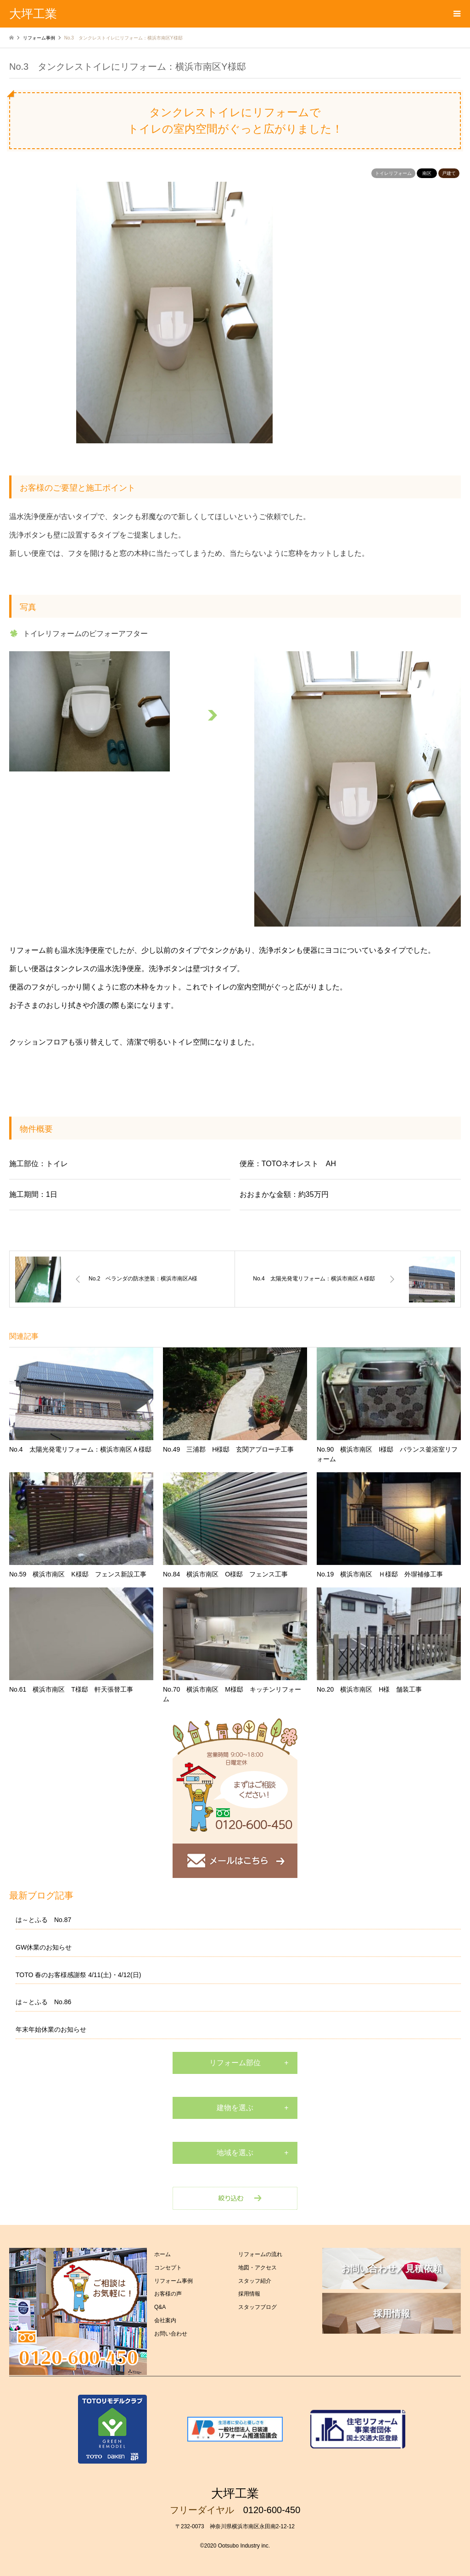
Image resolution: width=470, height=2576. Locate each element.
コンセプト (168, 2267)
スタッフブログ (257, 2307)
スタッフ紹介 (254, 2281)
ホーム (162, 2254)
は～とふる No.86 (43, 2002)
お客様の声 (168, 2294)
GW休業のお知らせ (44, 1947)
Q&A (160, 2307)
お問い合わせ (170, 2333)
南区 (426, 173)
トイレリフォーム (393, 173)
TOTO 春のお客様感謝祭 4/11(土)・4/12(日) (78, 1974)
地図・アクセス (257, 2267)
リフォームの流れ (260, 2254)
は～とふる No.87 (43, 1919)
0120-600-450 (272, 2510)
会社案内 (165, 2320)
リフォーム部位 (235, 2063)
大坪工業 (235, 2493)
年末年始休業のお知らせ (51, 2029)
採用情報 (249, 2294)
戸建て (449, 173)
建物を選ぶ (235, 2108)
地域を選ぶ (235, 2153)
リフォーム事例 (173, 2281)
